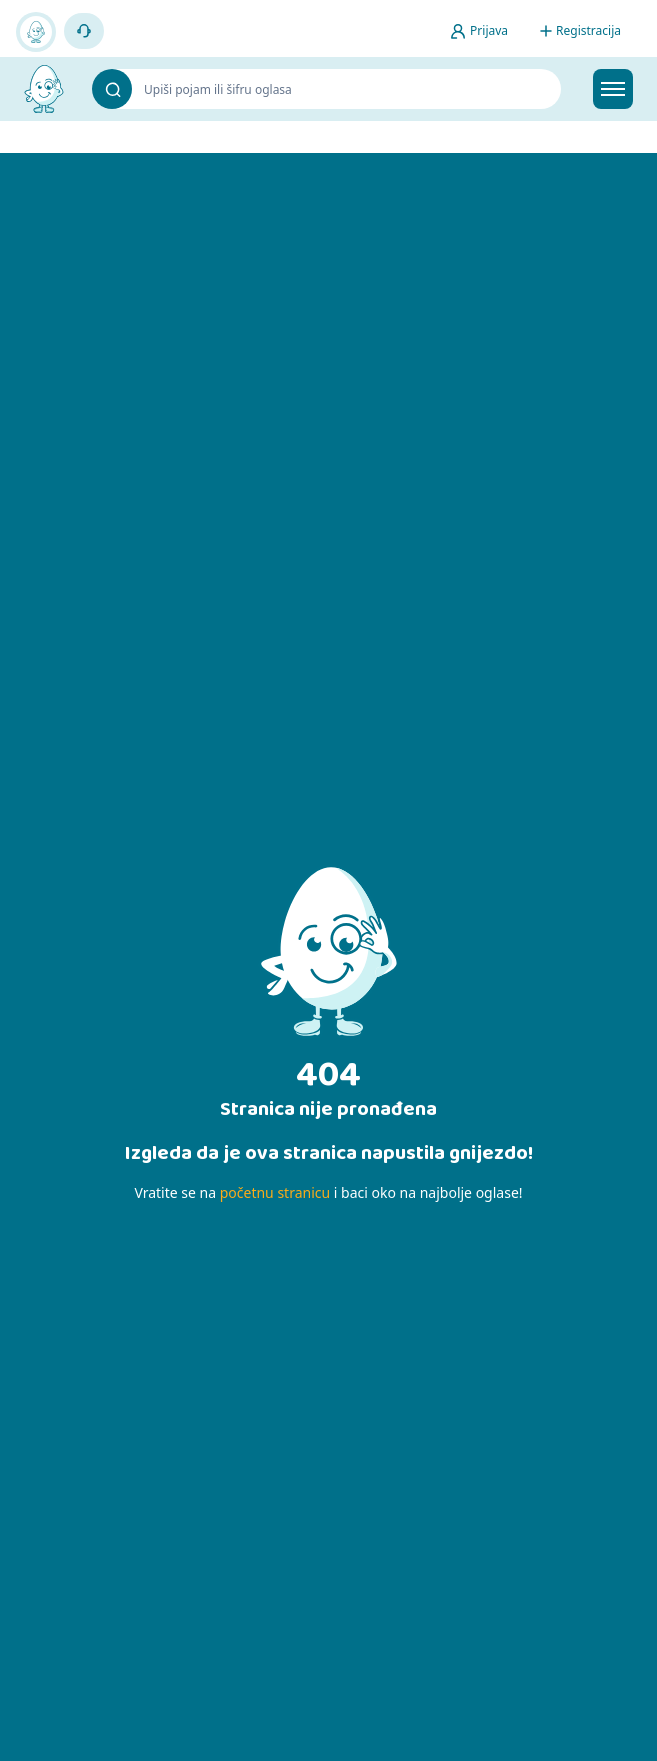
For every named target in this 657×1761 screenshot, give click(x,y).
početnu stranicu (275, 1192)
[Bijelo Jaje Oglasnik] (44, 89)
